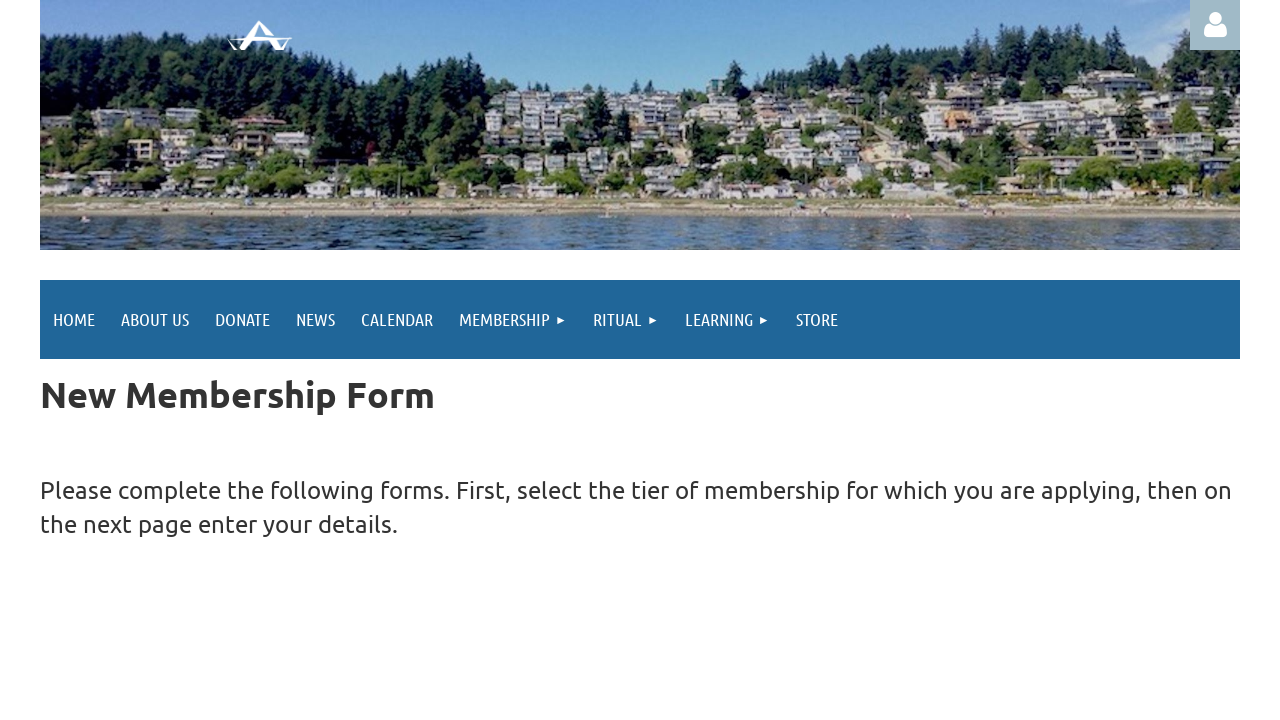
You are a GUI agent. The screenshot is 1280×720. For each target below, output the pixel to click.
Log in (1215, 25)
